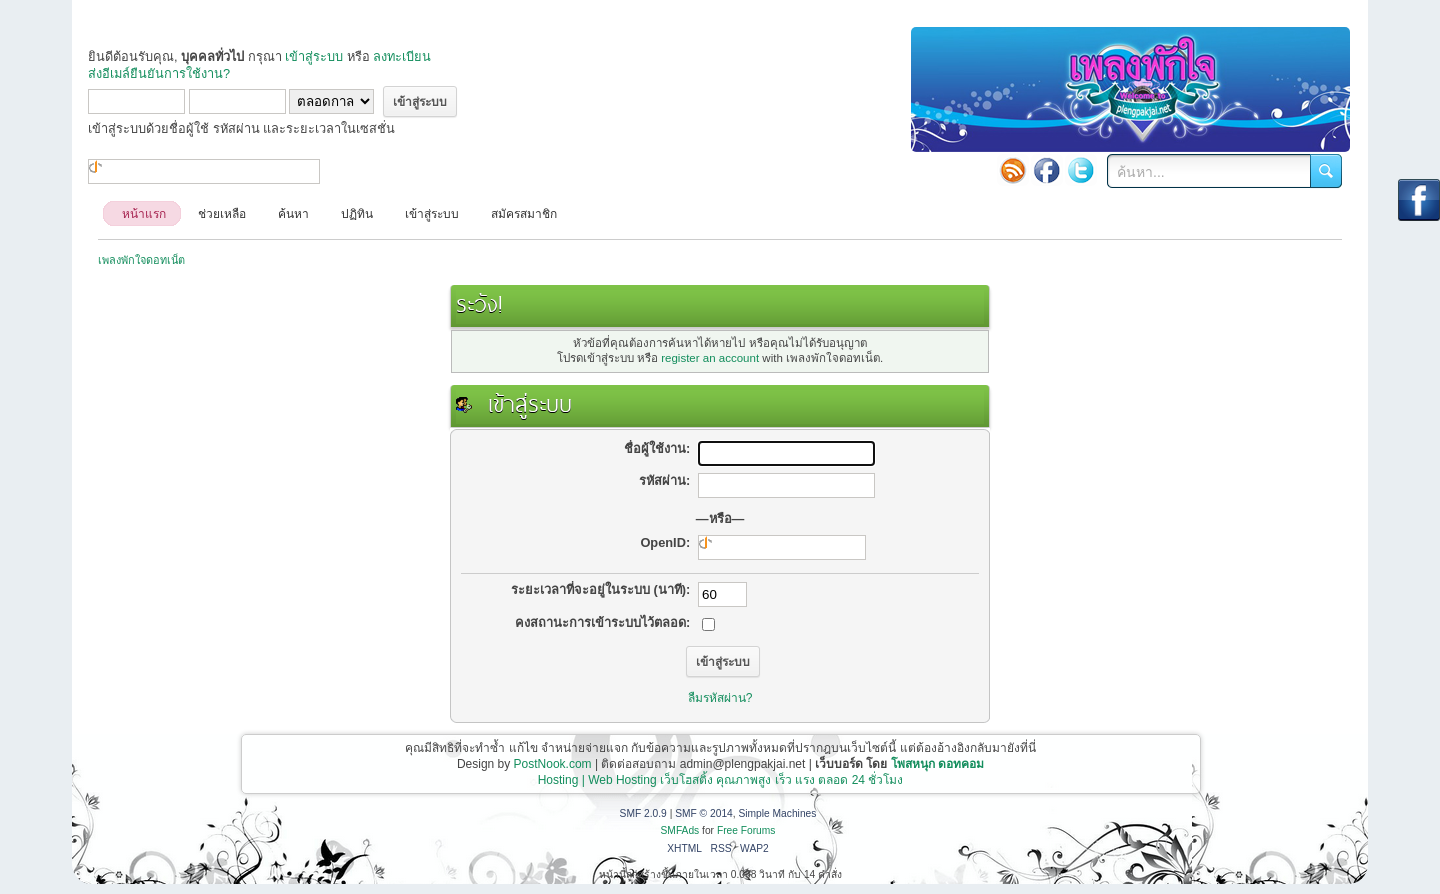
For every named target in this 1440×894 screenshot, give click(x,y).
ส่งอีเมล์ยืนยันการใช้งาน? (159, 73)
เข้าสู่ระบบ (314, 56)
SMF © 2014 (704, 813)
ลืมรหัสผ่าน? (720, 698)
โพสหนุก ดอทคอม (937, 764)
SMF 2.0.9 (643, 813)
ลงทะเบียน (402, 56)
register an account (710, 358)
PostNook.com (553, 764)
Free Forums (746, 830)
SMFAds (680, 830)
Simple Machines (777, 813)
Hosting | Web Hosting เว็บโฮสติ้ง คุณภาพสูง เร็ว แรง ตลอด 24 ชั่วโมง (721, 780)
